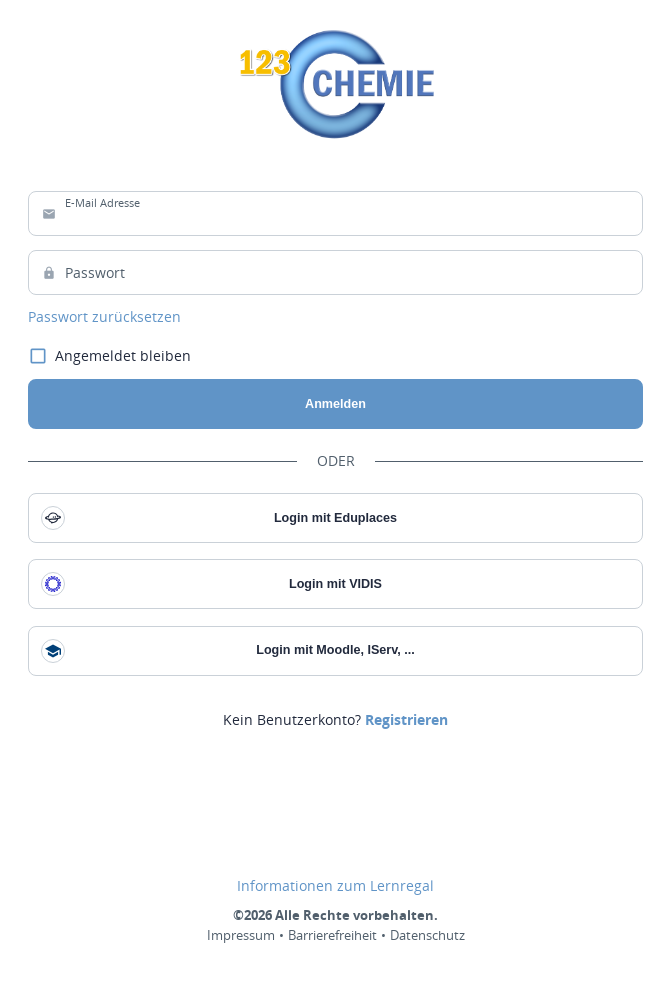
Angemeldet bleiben (109, 357)
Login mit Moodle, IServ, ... (228, 651)
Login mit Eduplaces (219, 518)
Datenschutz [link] (427, 935)
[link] (406, 720)
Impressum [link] (241, 935)
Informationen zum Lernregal (335, 886)
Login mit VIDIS (211, 584)
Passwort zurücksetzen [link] (104, 317)
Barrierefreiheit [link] (332, 935)
